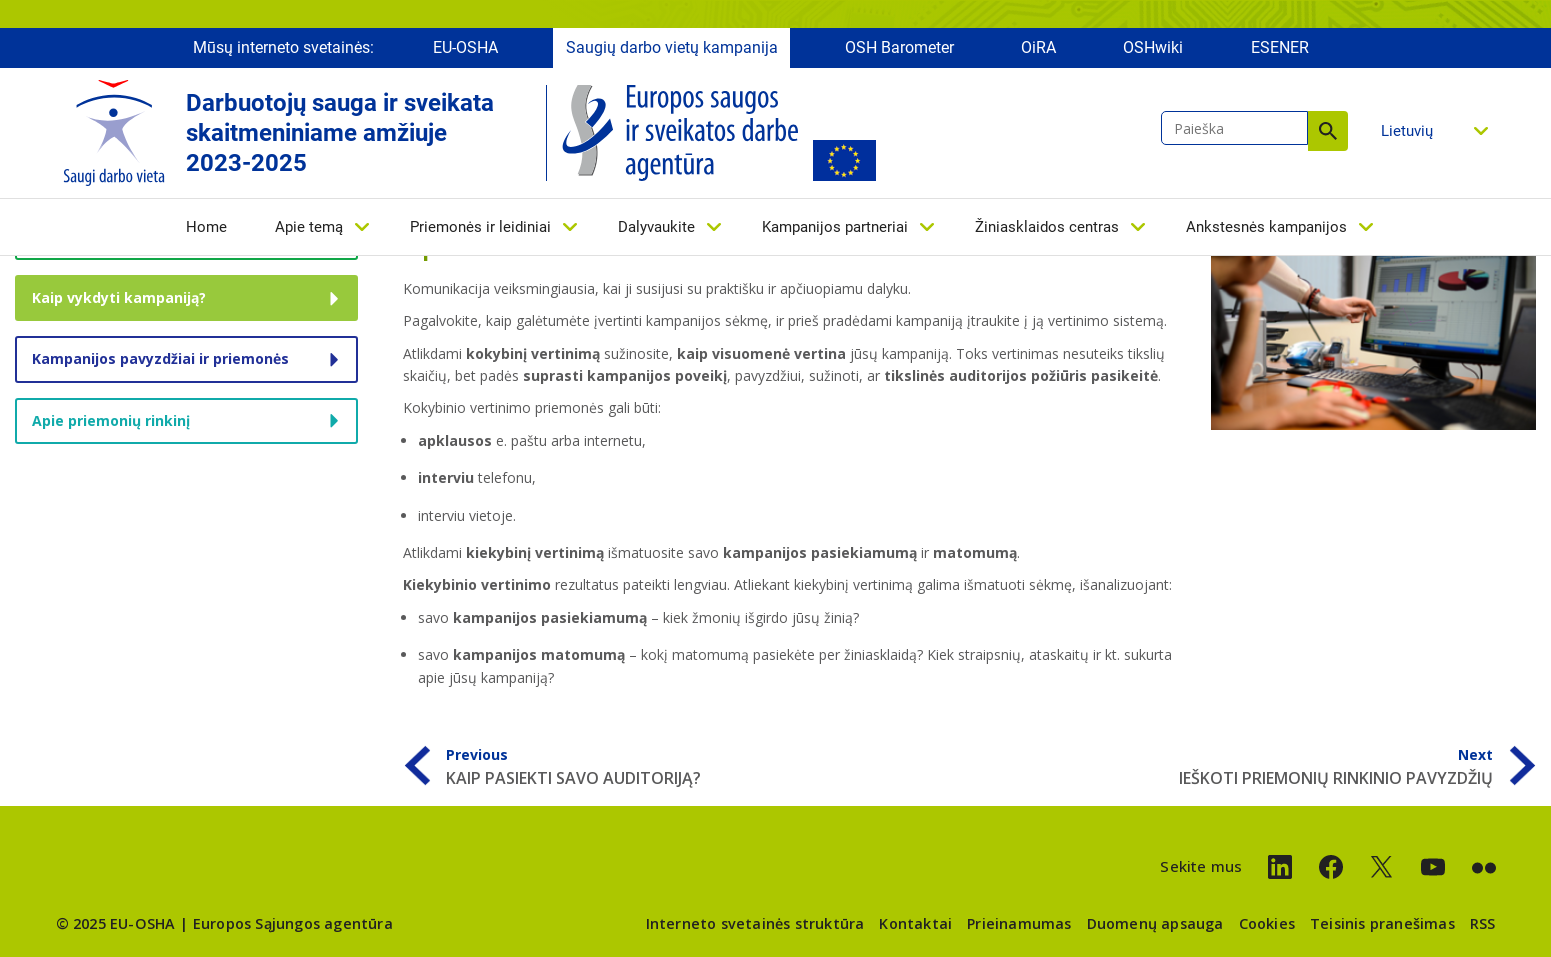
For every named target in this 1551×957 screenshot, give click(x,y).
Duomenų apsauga (1155, 923)
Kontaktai (915, 923)
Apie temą (309, 227)
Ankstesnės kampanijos (1266, 227)
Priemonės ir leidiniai (480, 227)
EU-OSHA (465, 47)
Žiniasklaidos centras (1047, 227)
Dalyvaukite (656, 227)
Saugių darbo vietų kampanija (672, 47)
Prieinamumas (1019, 923)
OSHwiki (1153, 47)
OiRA (1038, 47)
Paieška (1328, 131)
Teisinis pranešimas (1382, 923)
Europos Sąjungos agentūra (293, 923)
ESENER (1280, 47)
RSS (1483, 923)
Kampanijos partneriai (835, 227)
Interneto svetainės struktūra (755, 923)
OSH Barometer (899, 47)
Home (206, 227)
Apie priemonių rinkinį (111, 420)
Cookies (1267, 923)
